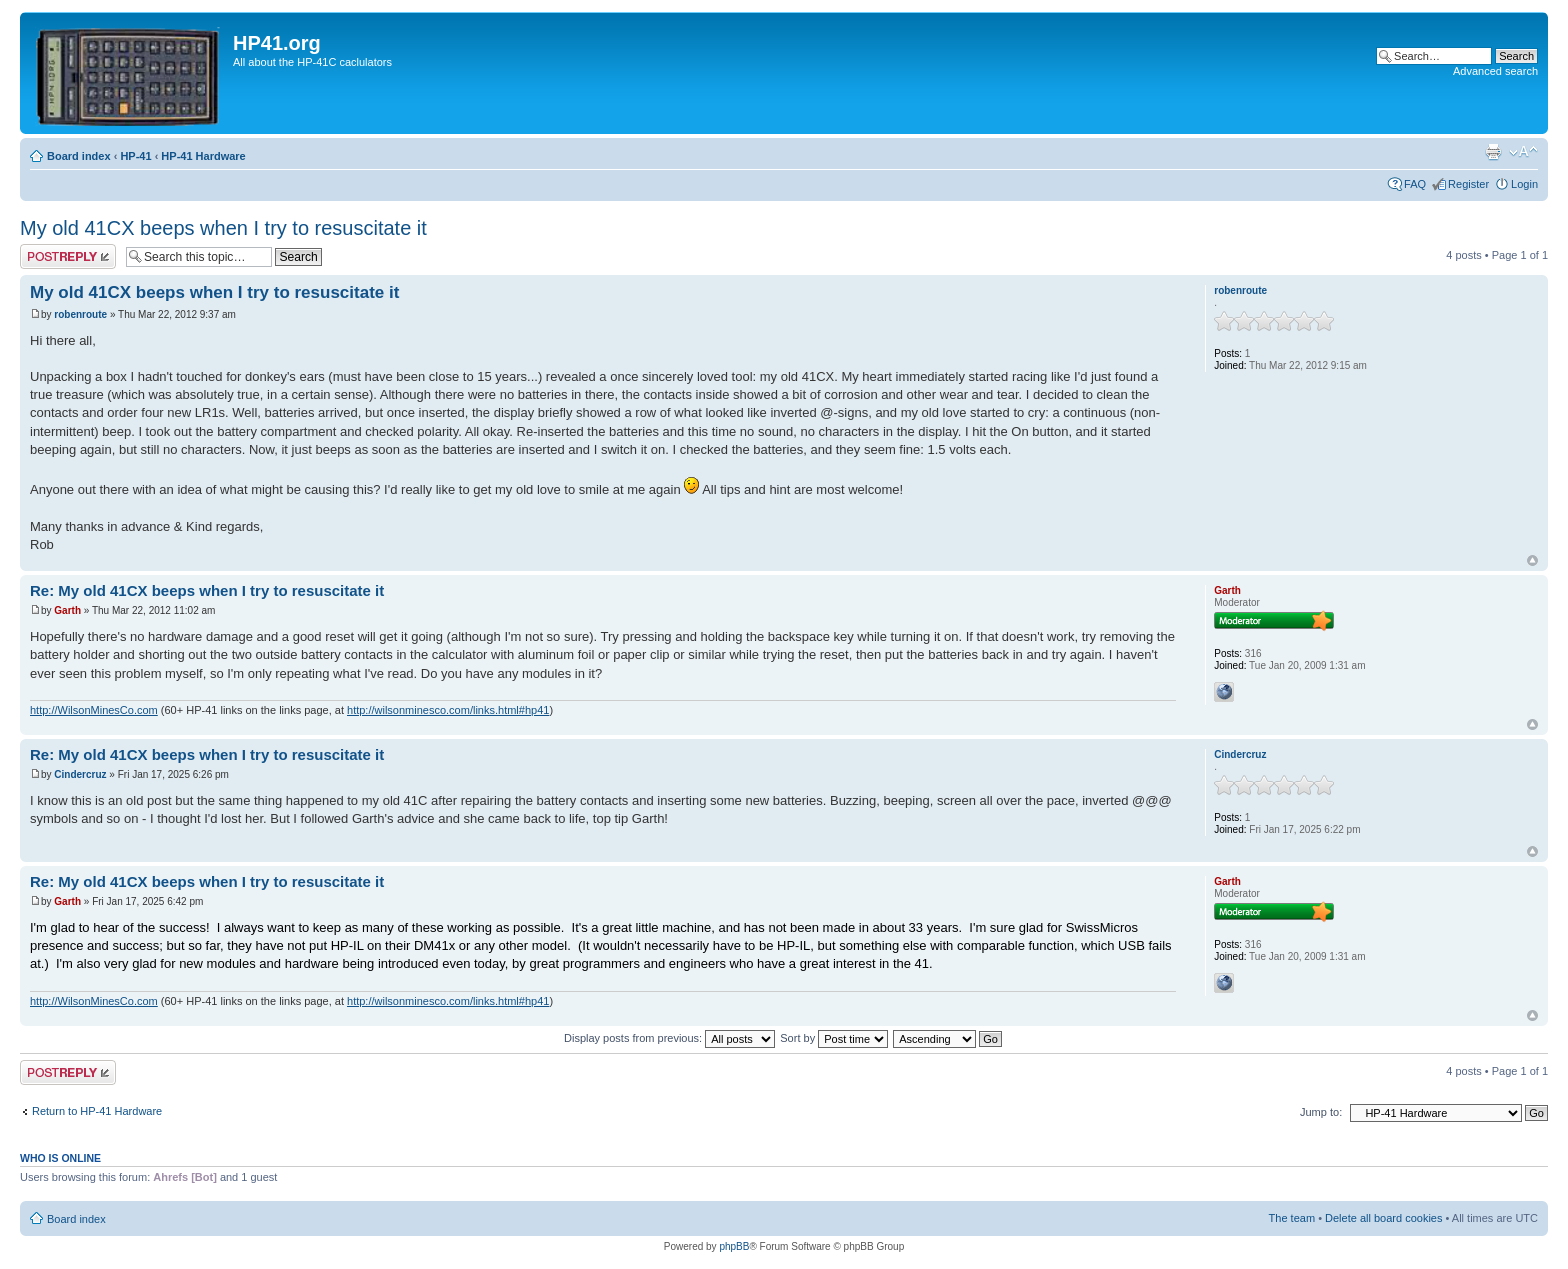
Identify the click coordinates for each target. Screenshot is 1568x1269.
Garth (67, 610)
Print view (1493, 152)
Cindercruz (80, 774)
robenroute (80, 314)
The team (1292, 1218)
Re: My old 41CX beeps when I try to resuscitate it (207, 590)
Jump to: (1321, 1112)
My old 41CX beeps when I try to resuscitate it (223, 228)
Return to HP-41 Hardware (97, 1111)
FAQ (1415, 184)
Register (1468, 184)
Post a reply (68, 256)
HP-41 (135, 156)
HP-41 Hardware (203, 156)
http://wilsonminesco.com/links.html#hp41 (448, 710)
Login (1524, 184)
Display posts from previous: (669, 1038)
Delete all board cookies (1383, 1218)
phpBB (734, 1246)
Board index (79, 156)
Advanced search (1495, 71)
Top (1532, 560)
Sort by (834, 1038)
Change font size (1523, 152)
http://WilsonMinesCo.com (94, 710)
